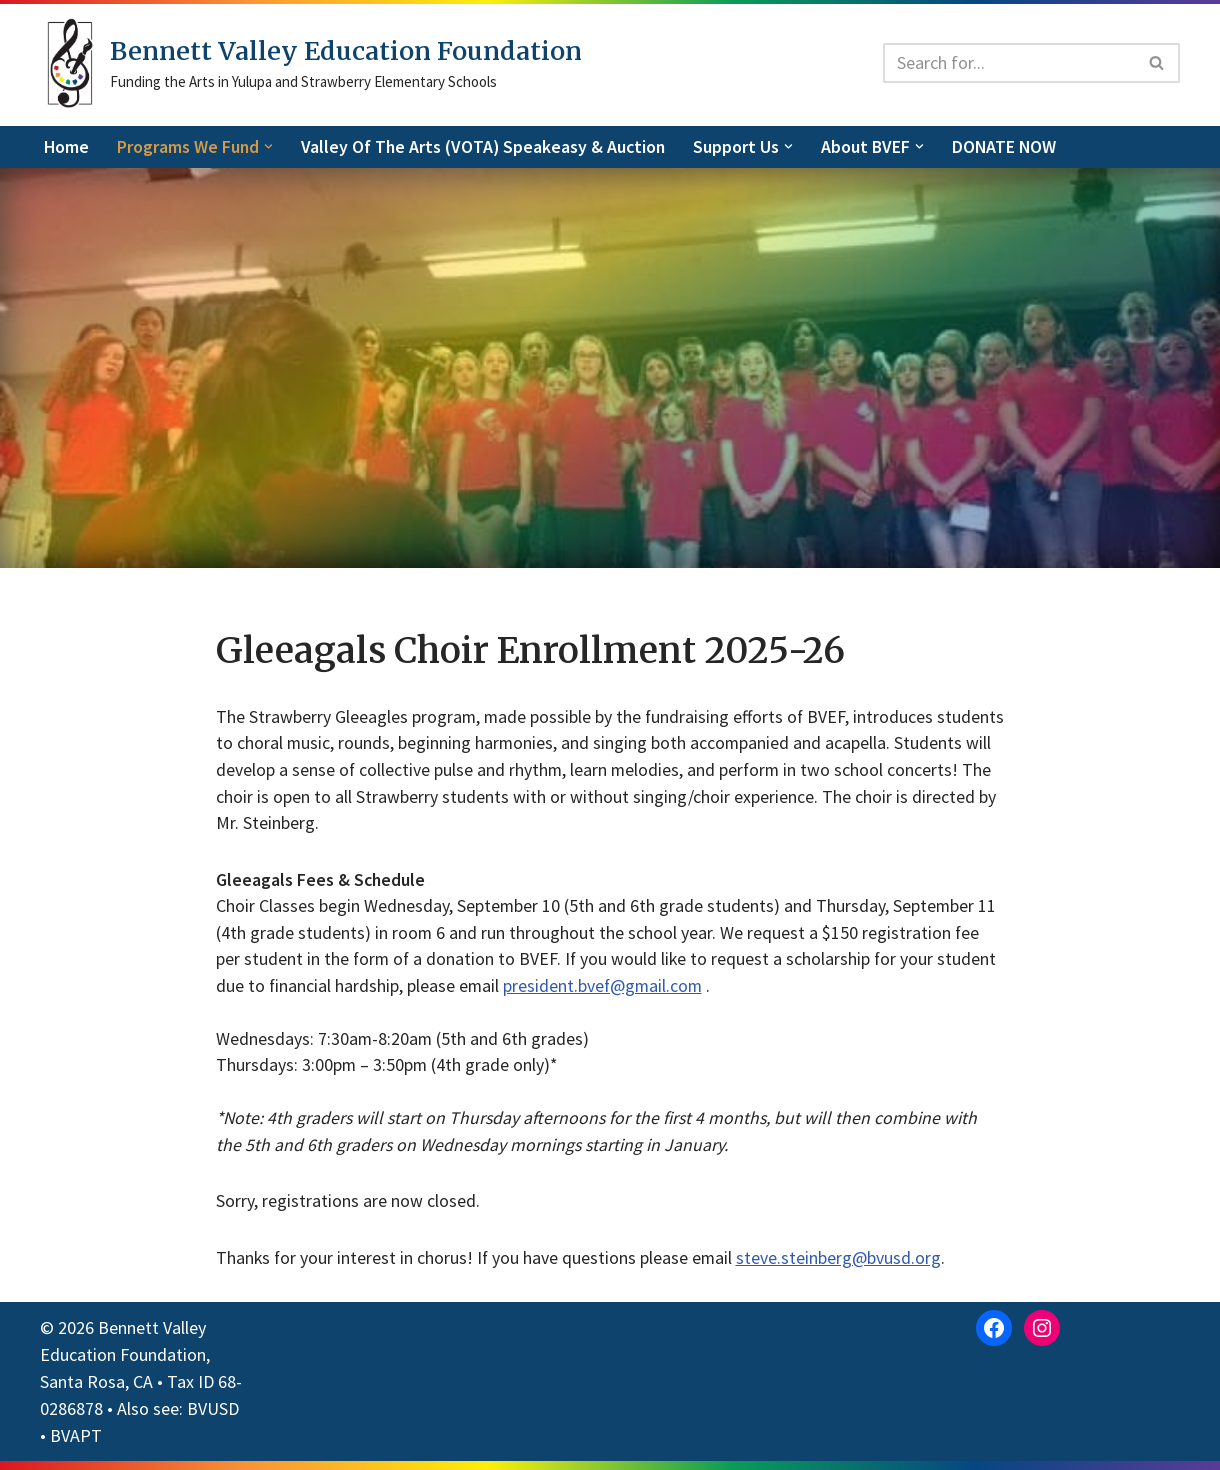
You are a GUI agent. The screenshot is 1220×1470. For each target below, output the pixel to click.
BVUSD (213, 1417)
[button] (270, 146)
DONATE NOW (1012, 147)
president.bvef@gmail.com (606, 991)
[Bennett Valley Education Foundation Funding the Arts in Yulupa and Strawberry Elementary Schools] (311, 63)
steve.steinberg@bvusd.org (842, 1267)
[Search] (1009, 63)
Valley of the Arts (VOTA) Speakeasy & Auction (487, 147)
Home (67, 147)
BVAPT (76, 1444)
